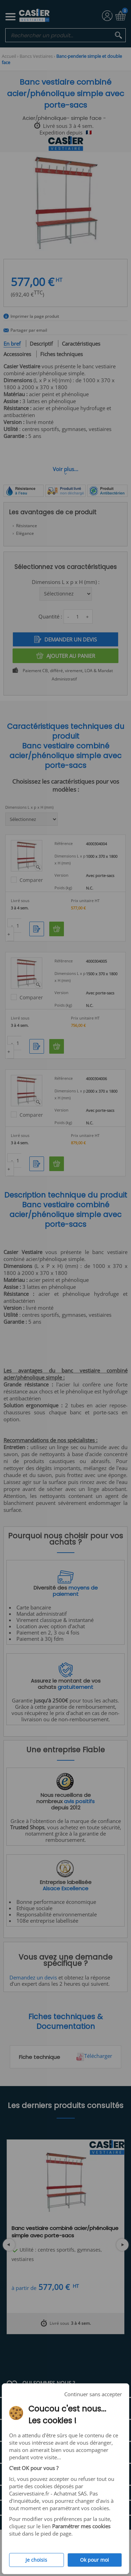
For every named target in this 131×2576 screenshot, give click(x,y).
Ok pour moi (94, 2560)
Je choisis (36, 2560)
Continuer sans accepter (93, 2394)
